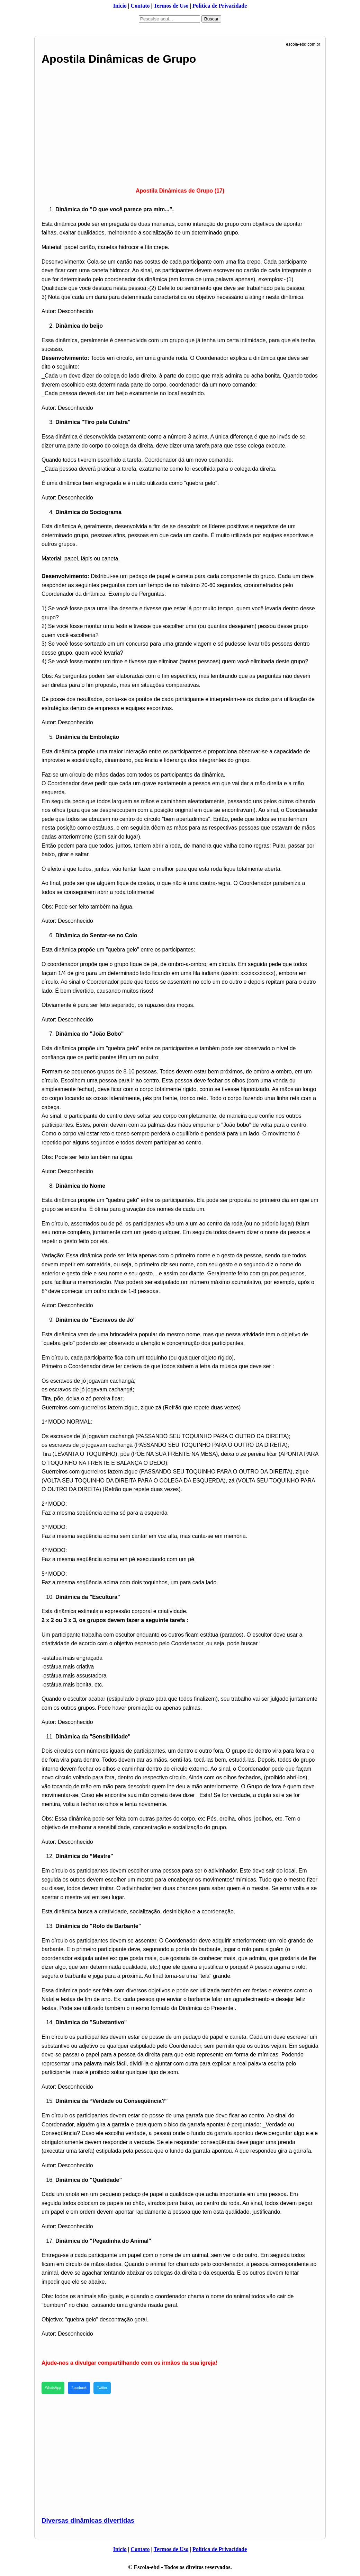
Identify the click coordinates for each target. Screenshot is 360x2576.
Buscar (211, 18)
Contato (140, 6)
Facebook (79, 2388)
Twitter (102, 2388)
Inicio (120, 6)
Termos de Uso (171, 6)
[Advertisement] (180, 124)
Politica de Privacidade (219, 6)
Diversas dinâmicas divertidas (88, 2520)
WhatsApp (53, 2388)
